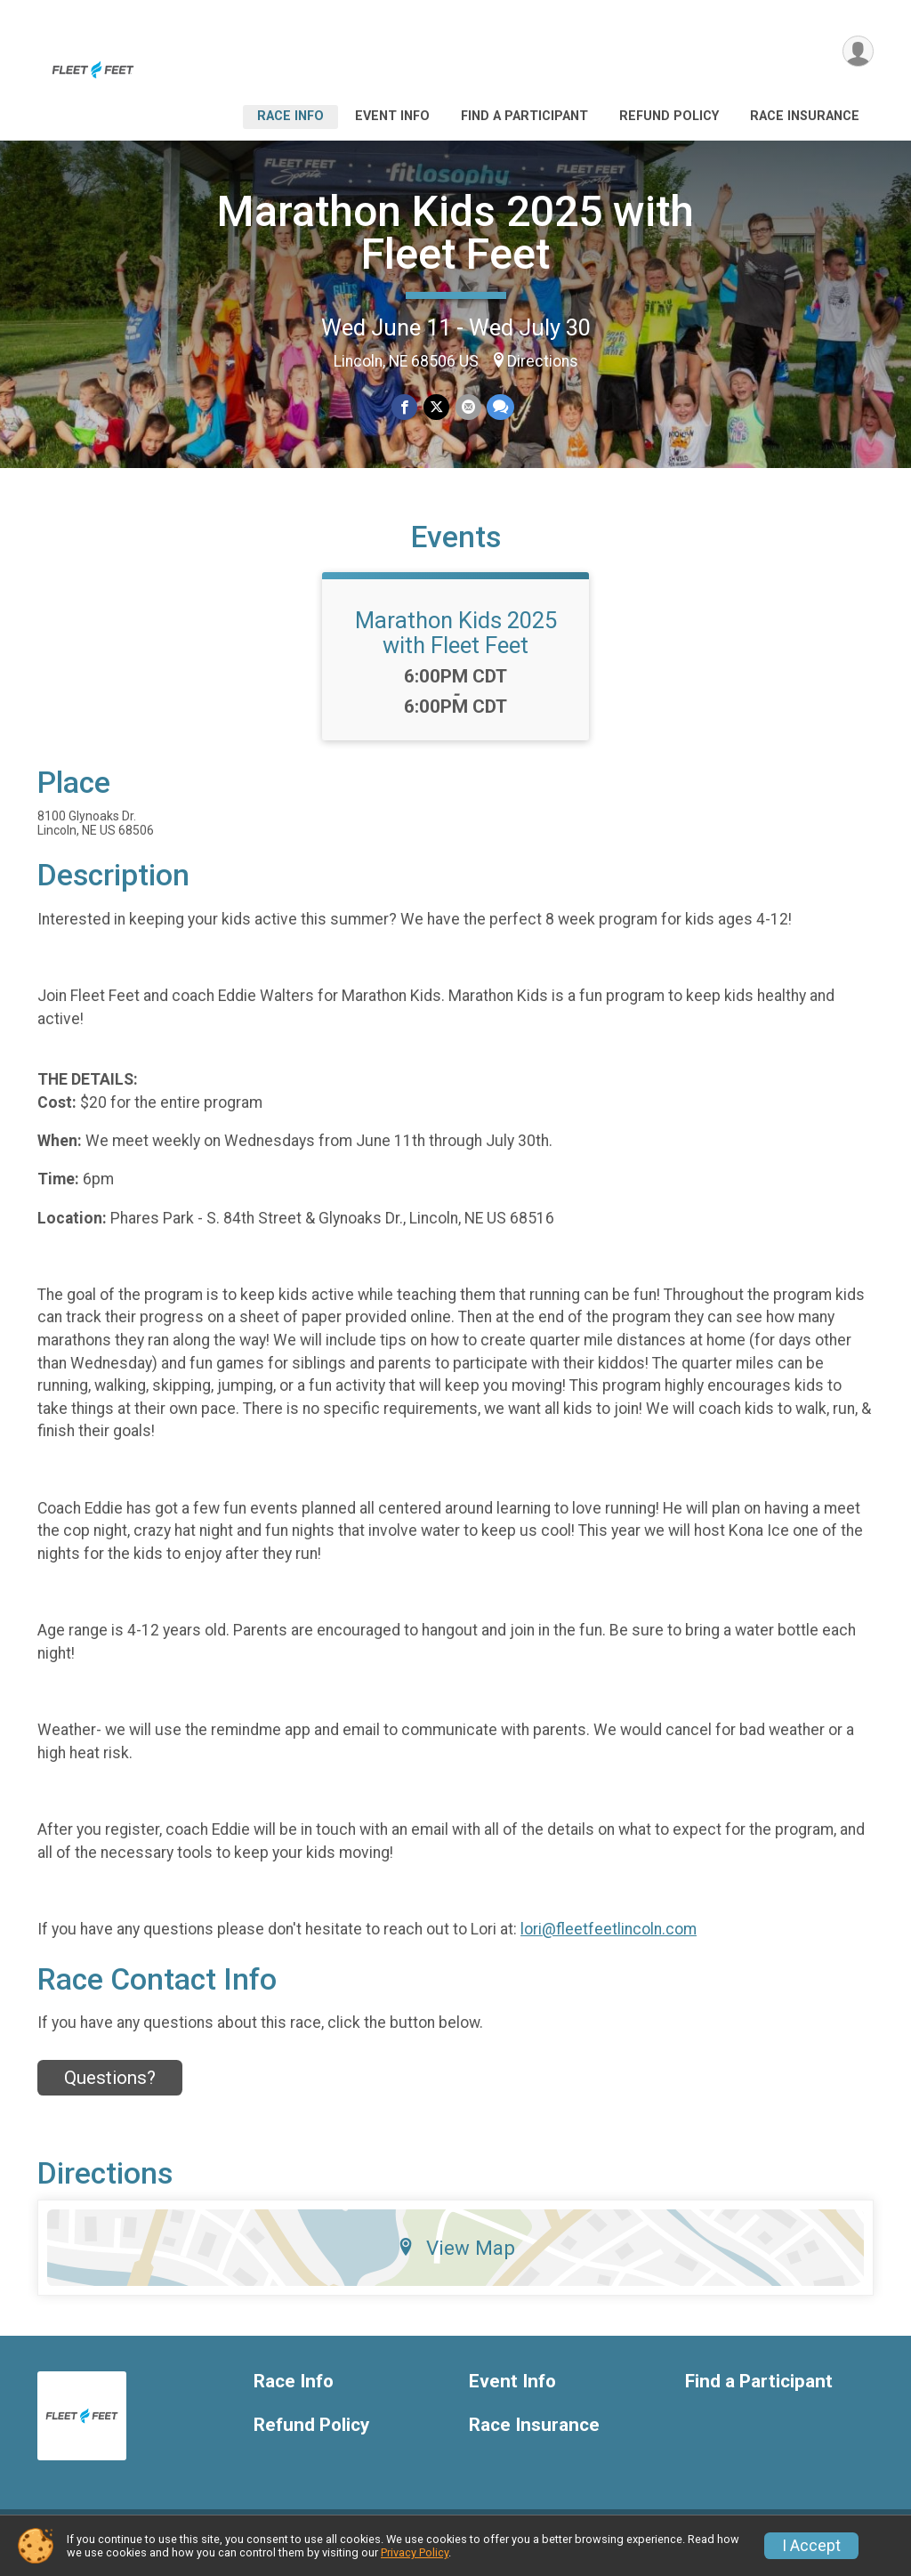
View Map (456, 2259)
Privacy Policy (414, 2552)
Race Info (290, 116)
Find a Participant (524, 116)
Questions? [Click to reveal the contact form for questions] (110, 2088)
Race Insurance (804, 116)
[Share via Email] (467, 407)
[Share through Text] (499, 407)
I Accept (811, 2546)
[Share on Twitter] (436, 407)
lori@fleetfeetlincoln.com (608, 1940)
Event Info (392, 116)
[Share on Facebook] (405, 407)
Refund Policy (669, 116)
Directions (542, 361)
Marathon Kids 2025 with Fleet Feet (455, 232)
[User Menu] (857, 52)
